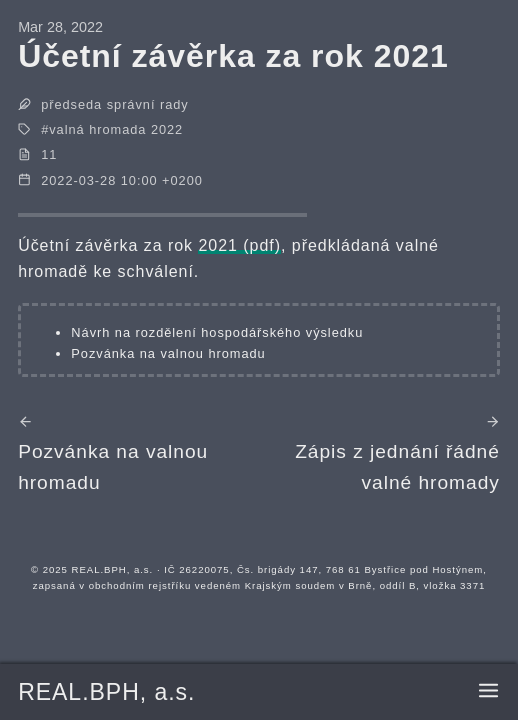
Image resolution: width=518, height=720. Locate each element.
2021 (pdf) (239, 245)
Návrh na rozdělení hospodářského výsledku (217, 332)
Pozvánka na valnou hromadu (168, 353)
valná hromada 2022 (116, 129)
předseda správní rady (115, 104)
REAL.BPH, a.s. (106, 692)
